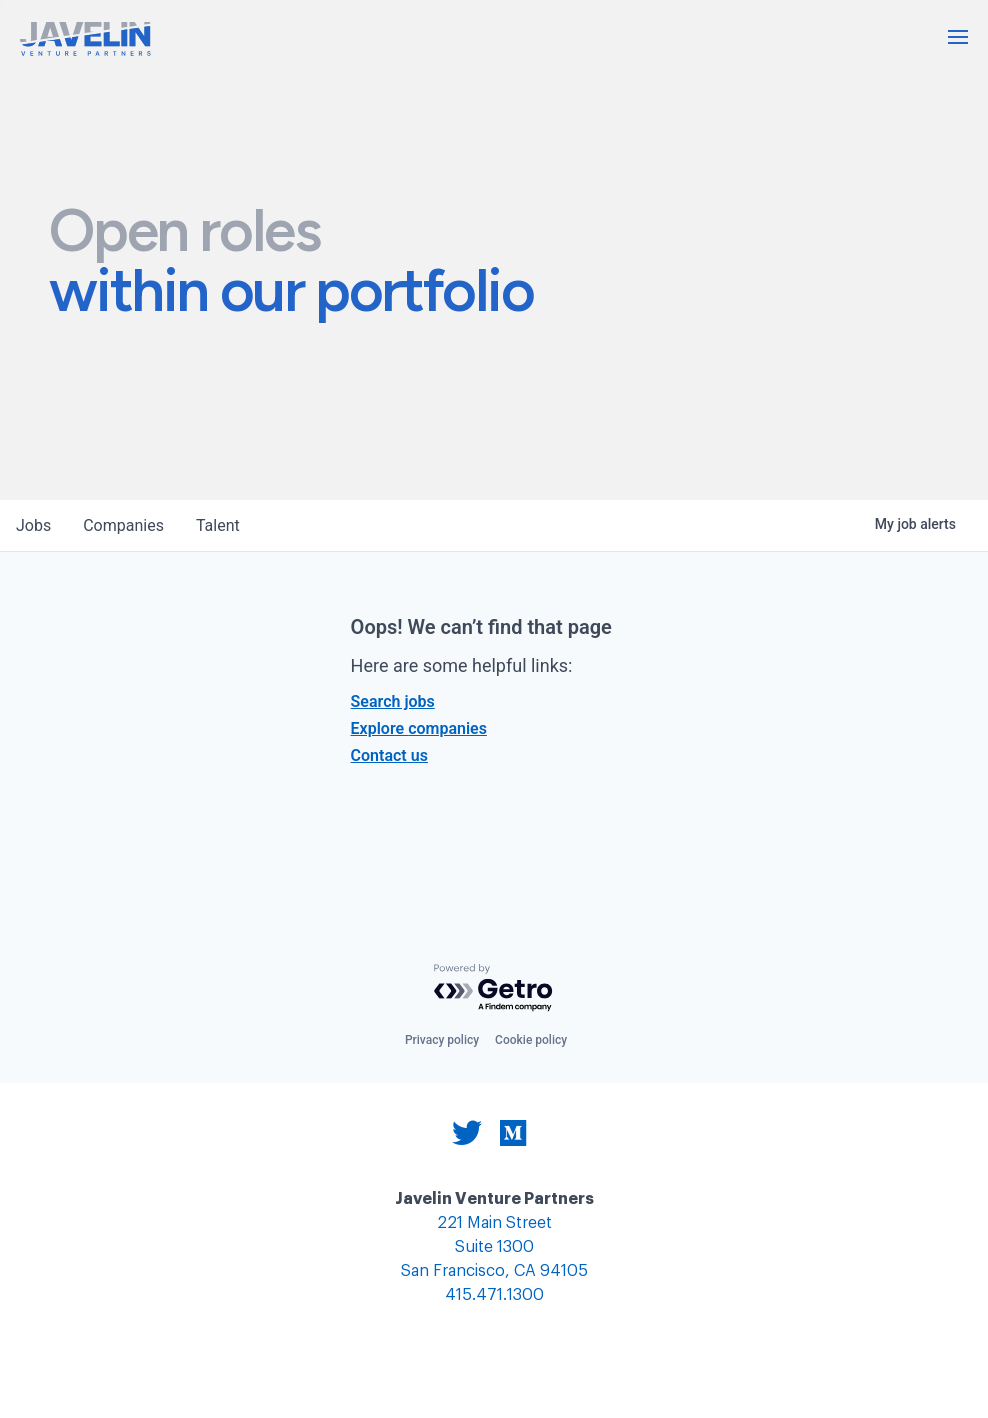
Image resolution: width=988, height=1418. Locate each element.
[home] (85, 39)
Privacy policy (442, 1040)
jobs (33, 525)
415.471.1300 (494, 1295)
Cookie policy (531, 1040)
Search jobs (393, 701)
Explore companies (419, 728)
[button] (958, 37)
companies (123, 525)
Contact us (389, 755)
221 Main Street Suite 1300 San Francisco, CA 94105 (494, 1247)
